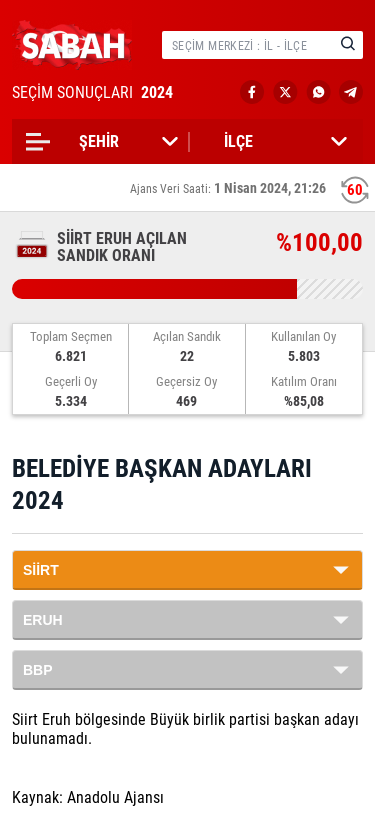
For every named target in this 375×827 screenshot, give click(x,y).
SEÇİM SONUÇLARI (94, 92)
